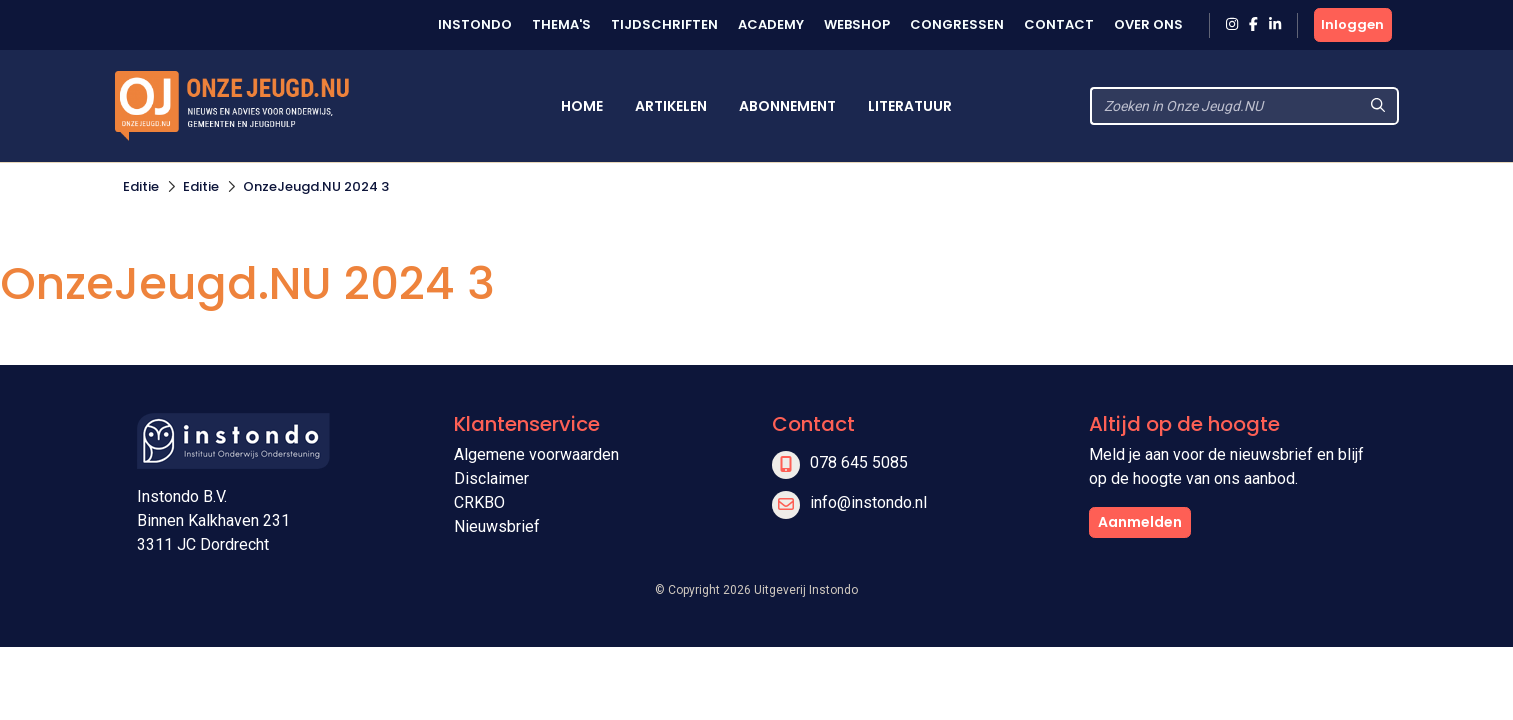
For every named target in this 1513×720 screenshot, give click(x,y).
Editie (141, 186)
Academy (771, 24)
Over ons (1148, 24)
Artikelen (671, 106)
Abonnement (787, 106)
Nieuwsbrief (497, 526)
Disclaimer (491, 478)
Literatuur (910, 106)
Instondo (475, 24)
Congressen (957, 24)
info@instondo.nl (868, 502)
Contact (1059, 24)
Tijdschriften (664, 24)
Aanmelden (1140, 522)
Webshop (857, 24)
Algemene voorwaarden (536, 454)
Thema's (561, 24)
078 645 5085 (859, 462)
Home (582, 106)
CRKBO (479, 502)
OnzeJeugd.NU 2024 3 (316, 186)
